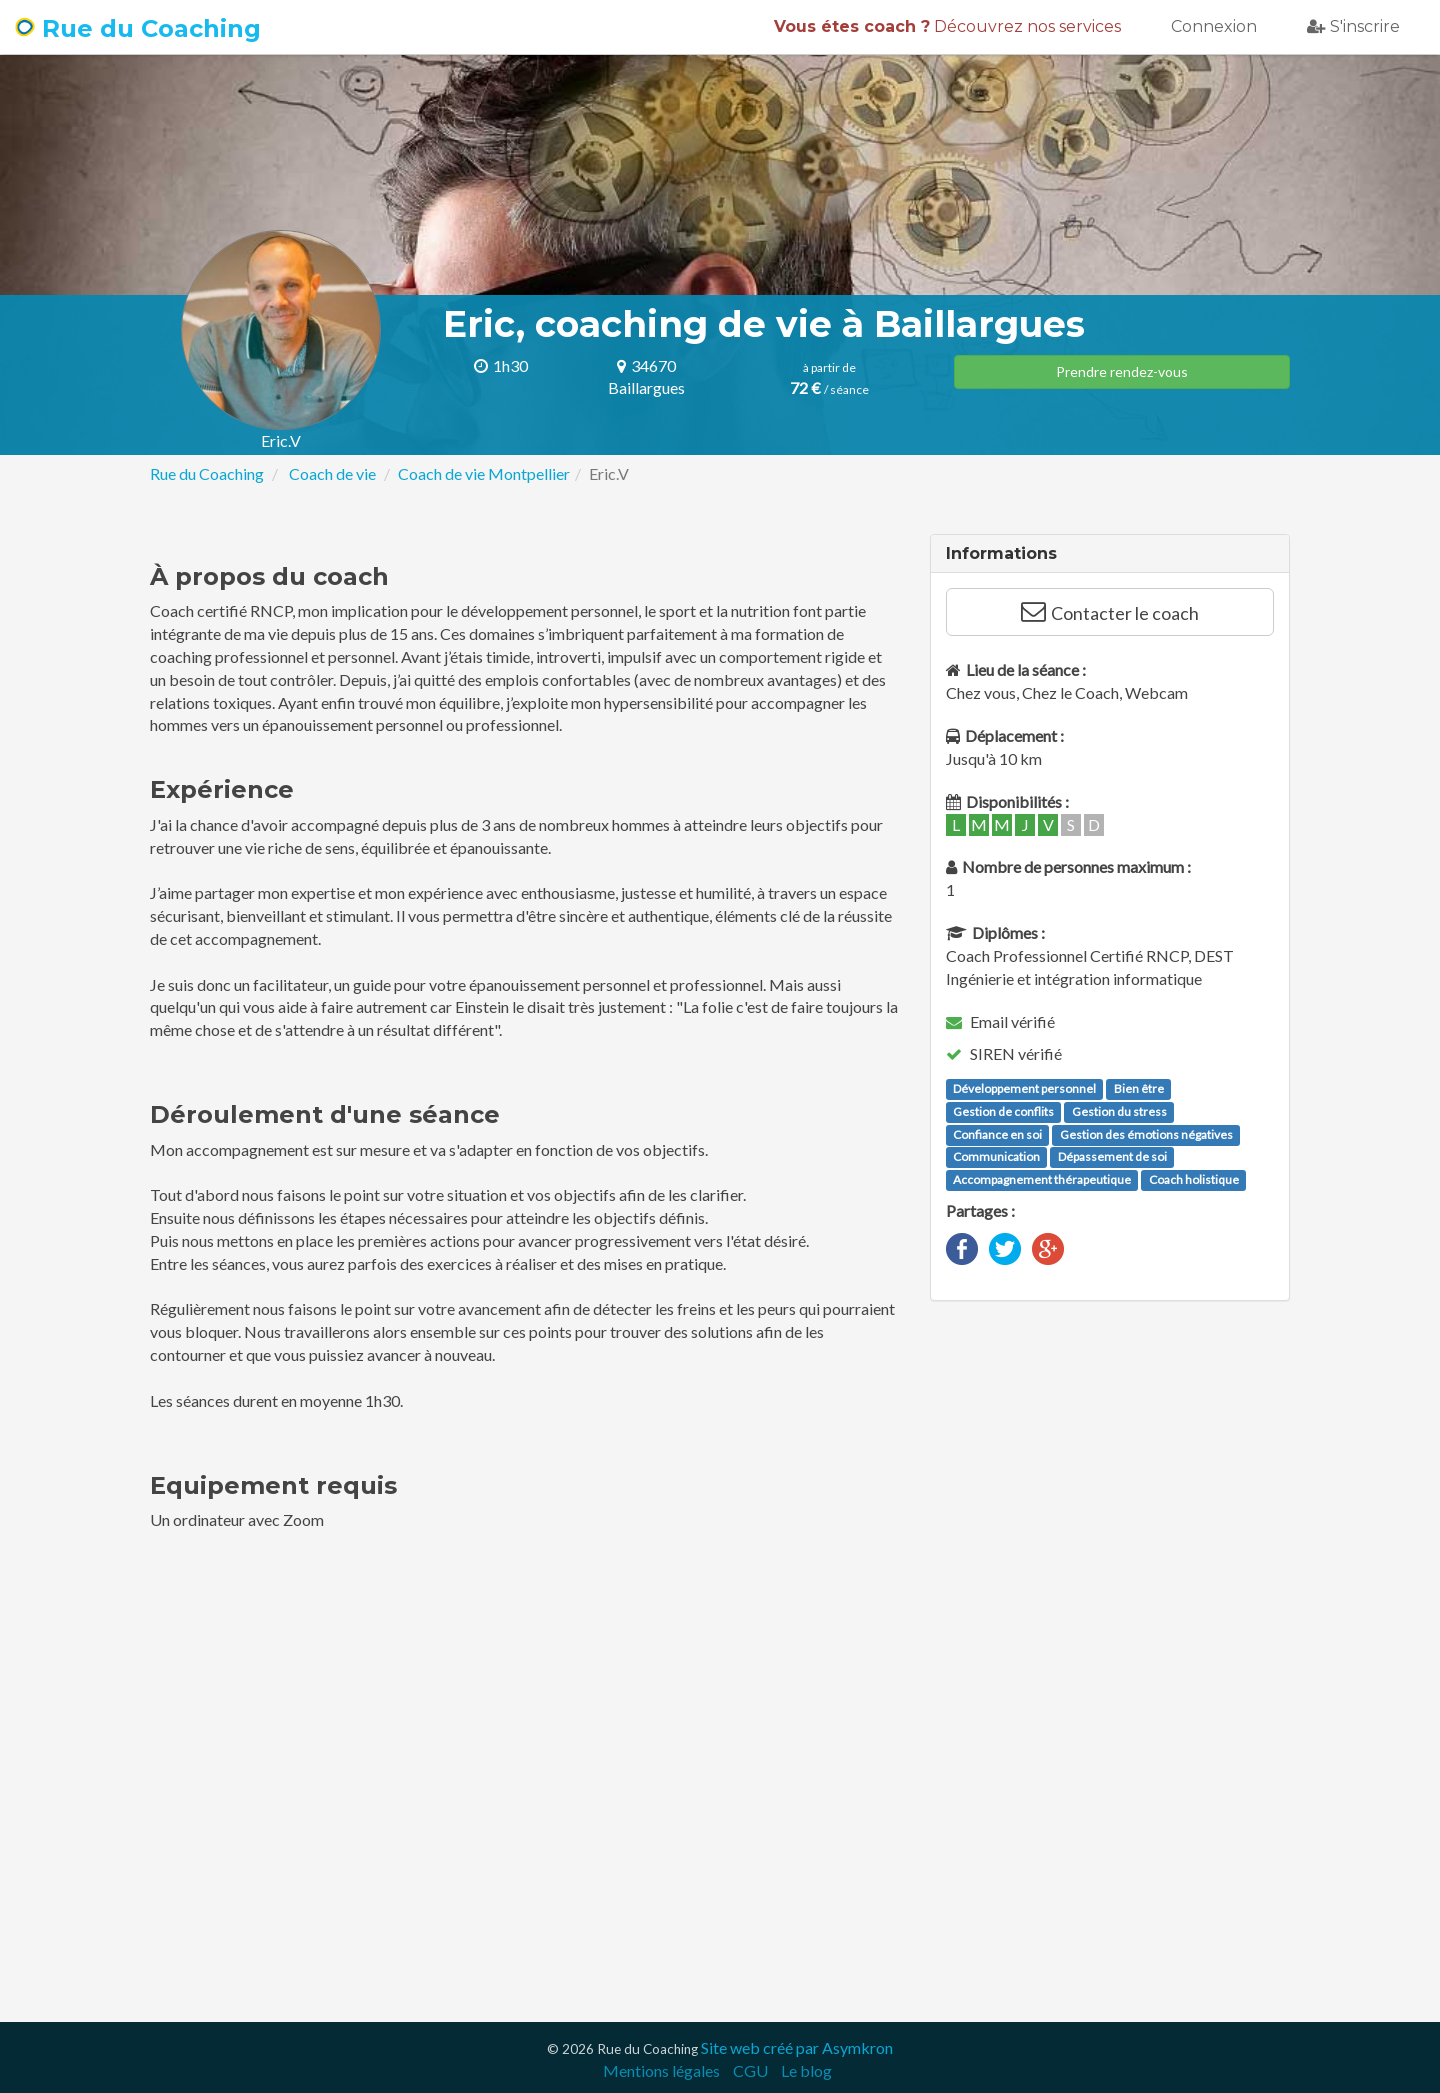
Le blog (806, 2070)
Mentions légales (661, 2070)
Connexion (1214, 26)
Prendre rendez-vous (1122, 371)
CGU (750, 2070)
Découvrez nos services (947, 26)
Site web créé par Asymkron (797, 2047)
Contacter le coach (1110, 611)
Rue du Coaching (138, 28)
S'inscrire (1353, 26)
